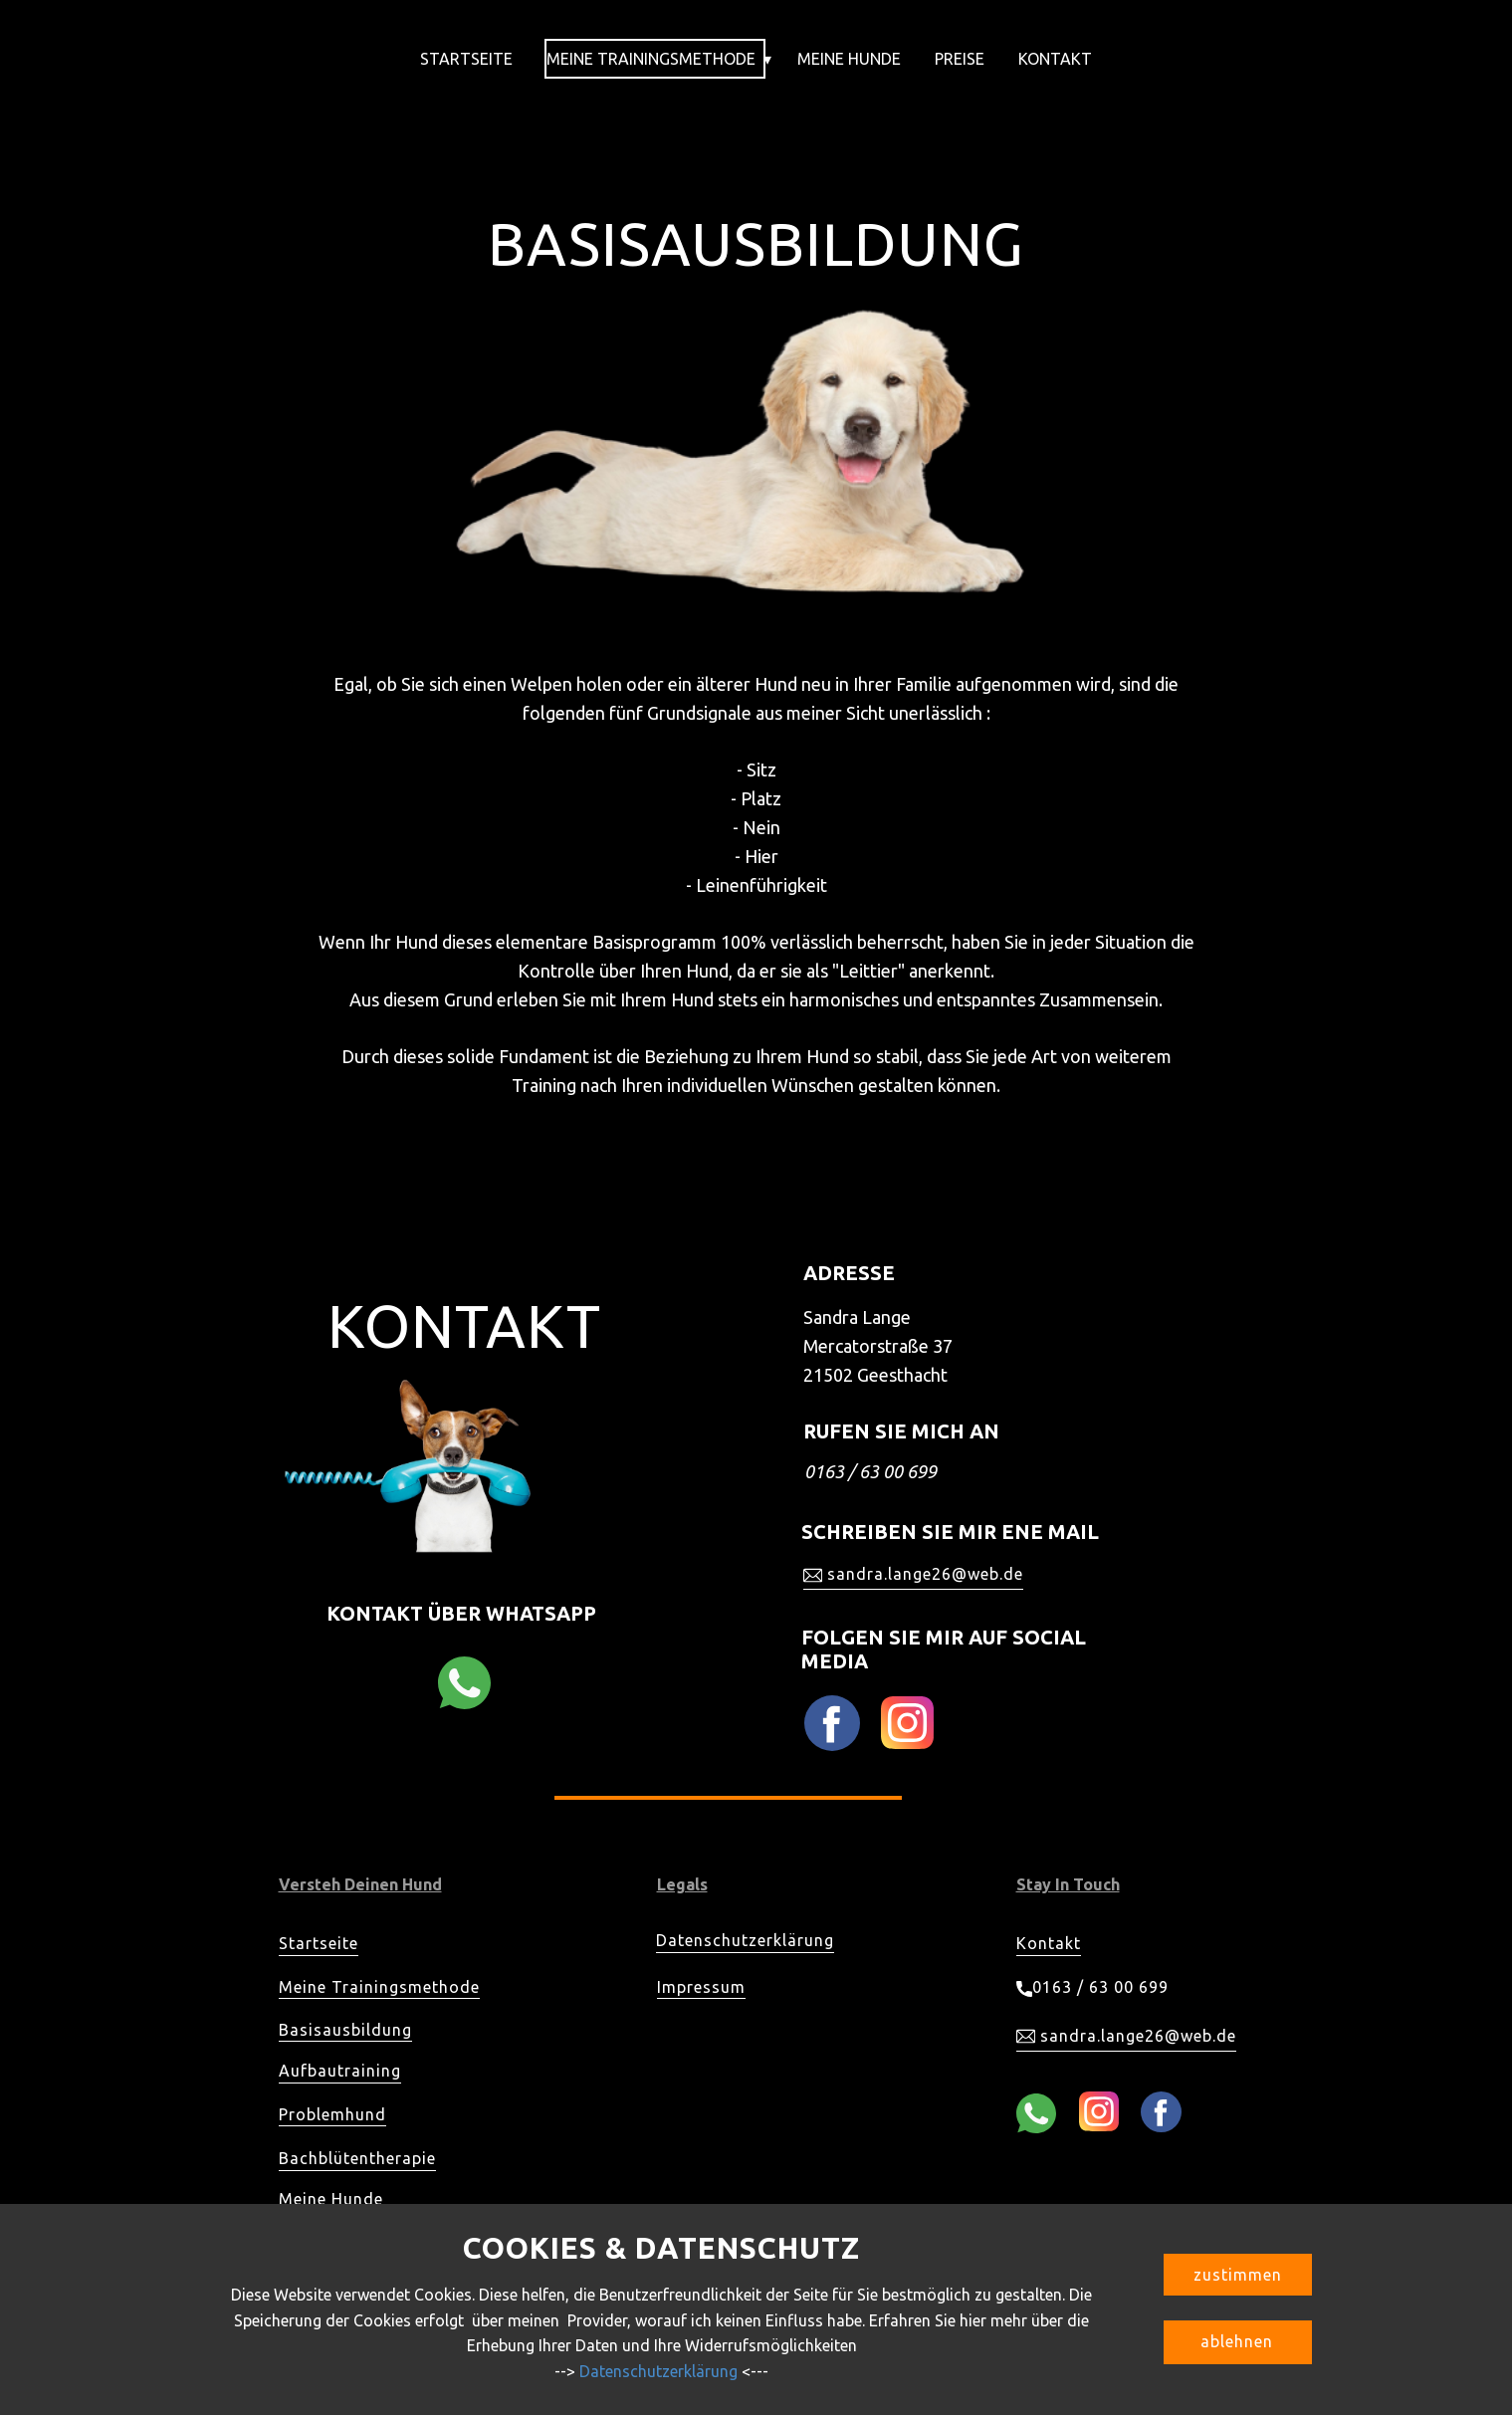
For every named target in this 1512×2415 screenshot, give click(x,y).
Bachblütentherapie (357, 2158)
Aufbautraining (340, 2071)
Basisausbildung (345, 2030)
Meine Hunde (849, 59)
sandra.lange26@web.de (913, 1575)
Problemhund (332, 2114)
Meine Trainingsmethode (651, 59)
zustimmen (1237, 2275)
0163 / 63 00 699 (1092, 1988)
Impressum (701, 1987)
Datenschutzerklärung (745, 1940)
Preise (959, 59)
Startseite (466, 59)
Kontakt (1055, 59)
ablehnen (1236, 2341)
